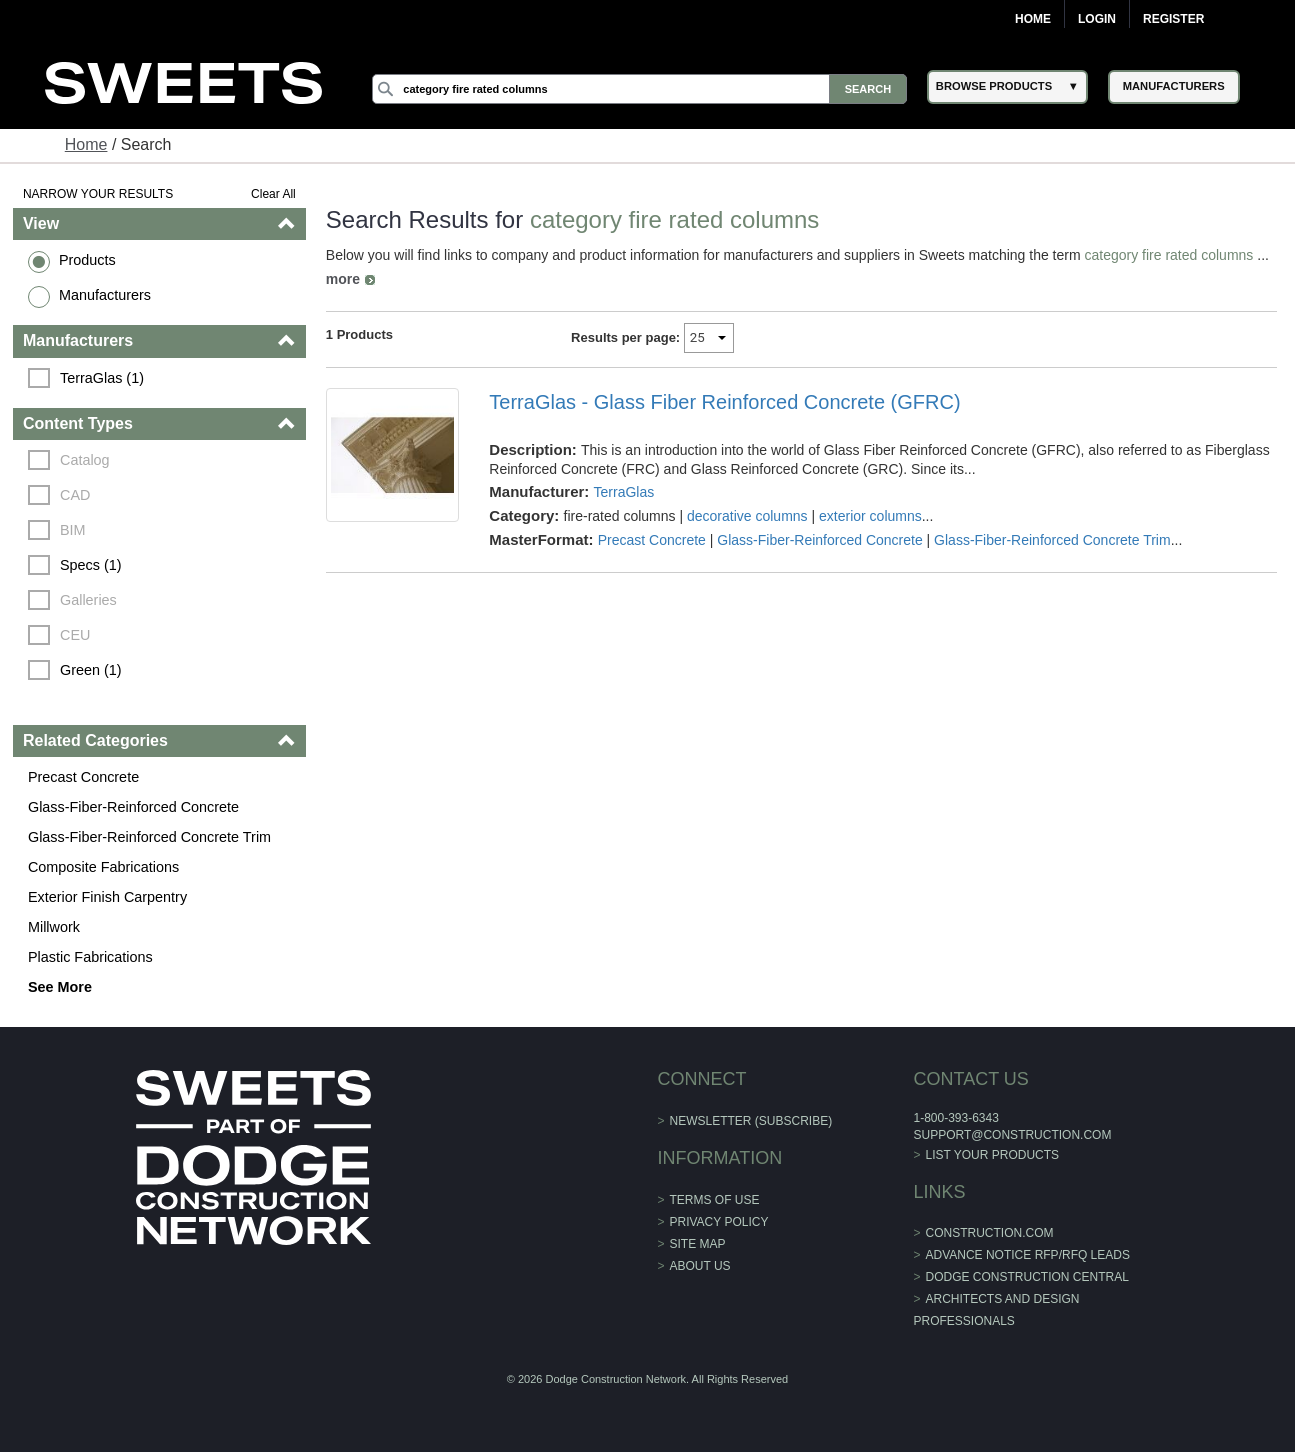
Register (1173, 19)
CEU (75, 635)
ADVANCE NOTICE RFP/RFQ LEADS (1028, 1255)
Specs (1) (91, 565)
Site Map (698, 1244)
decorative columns (747, 516)
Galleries (88, 600)
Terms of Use (715, 1200)
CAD (75, 495)
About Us (700, 1266)
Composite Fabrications (103, 867)
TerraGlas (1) (102, 378)
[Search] (639, 89)
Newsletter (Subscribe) (751, 1121)
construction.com (990, 1233)
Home (1033, 19)
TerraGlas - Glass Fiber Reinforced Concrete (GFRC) (724, 402)
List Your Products (993, 1155)
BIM (73, 530)
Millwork (54, 927)
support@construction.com (1012, 1135)
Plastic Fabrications (90, 957)
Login (1097, 19)
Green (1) (91, 670)
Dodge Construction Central (1027, 1277)
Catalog (85, 460)
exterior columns (870, 516)
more (343, 279)
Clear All (273, 194)
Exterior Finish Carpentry (107, 897)
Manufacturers (105, 295)
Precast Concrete (83, 777)
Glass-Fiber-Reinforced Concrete (133, 807)
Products (87, 260)
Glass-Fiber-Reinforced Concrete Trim (149, 837)
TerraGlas (624, 492)
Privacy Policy (719, 1222)
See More (60, 987)
